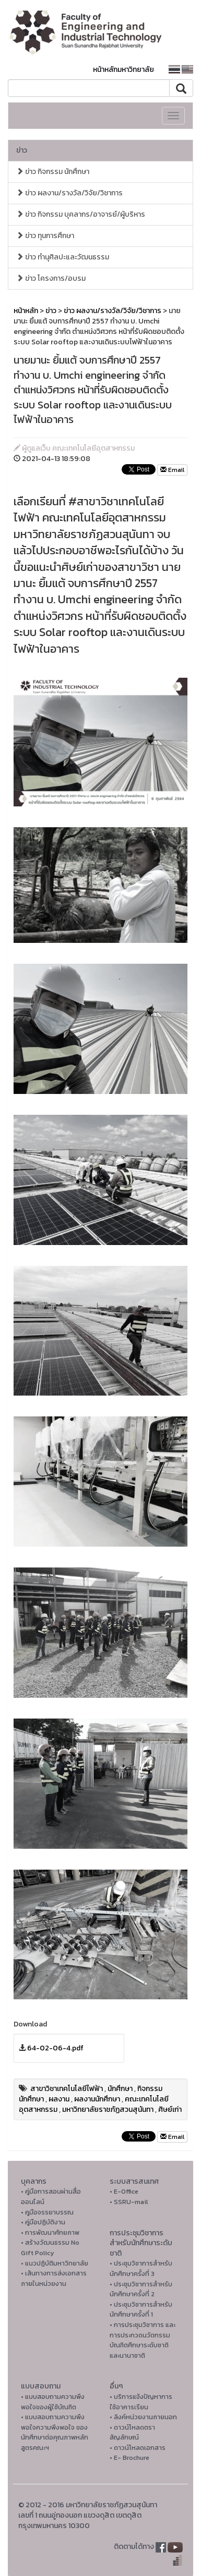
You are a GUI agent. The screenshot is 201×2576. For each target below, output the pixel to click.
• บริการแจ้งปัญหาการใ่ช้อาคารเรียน (141, 2402)
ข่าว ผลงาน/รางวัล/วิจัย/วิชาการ (69, 193)
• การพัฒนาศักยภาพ (50, 2232)
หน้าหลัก (26, 310)
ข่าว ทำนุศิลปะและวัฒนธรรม (62, 257)
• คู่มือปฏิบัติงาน (43, 2222)
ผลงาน (59, 2099)
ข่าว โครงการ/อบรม (51, 278)
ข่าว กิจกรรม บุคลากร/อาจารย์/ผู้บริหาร (80, 214)
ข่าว (21, 150)
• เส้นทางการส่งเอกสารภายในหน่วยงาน (54, 2278)
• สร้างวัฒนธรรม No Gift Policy (50, 2247)
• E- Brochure (129, 2457)
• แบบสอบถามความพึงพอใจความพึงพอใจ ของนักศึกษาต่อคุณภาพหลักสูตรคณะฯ (54, 2432)
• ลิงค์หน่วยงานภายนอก (143, 2417)
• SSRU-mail (129, 2202)
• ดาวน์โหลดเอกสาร (137, 2448)
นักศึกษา (120, 2088)
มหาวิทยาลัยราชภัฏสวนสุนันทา (107, 2109)
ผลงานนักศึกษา (97, 2099)
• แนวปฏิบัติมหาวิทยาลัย (54, 2263)
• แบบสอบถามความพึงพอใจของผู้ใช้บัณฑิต (53, 2402)
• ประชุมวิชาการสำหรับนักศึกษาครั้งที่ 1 (141, 2309)
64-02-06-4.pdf (55, 2048)
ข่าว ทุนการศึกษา (45, 235)
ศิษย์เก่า (170, 2109)
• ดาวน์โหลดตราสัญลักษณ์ (132, 2432)
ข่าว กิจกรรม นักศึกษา (52, 171)
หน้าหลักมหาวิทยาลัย (123, 69)
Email (172, 470)
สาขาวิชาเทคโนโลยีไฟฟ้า (66, 2088)
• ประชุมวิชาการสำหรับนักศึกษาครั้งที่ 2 (141, 2289)
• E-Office (124, 2191)
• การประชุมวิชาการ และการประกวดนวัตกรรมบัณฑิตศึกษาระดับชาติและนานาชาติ (142, 2340)
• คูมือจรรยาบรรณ (47, 2212)
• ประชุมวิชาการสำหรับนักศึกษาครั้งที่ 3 (141, 2268)
